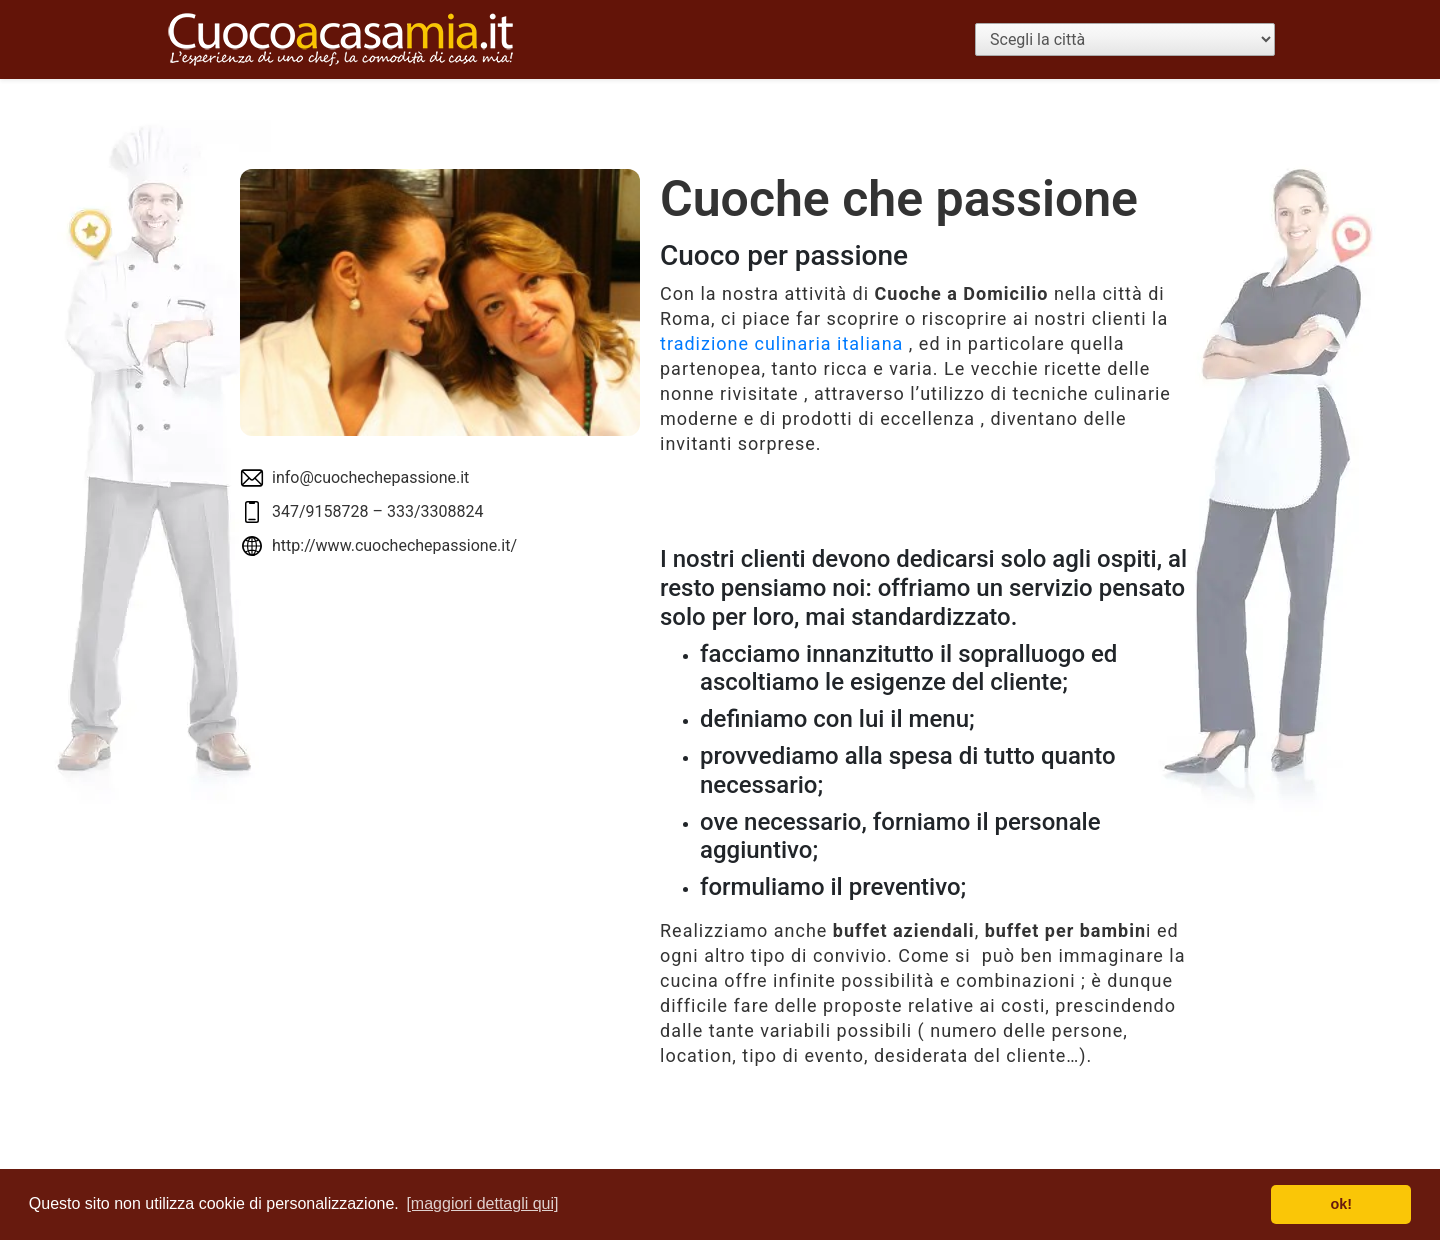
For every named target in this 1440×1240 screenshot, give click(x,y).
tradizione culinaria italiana (781, 343)
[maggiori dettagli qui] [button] (482, 1203)
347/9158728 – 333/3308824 (377, 511)
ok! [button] (1341, 1204)
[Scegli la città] (1125, 39)
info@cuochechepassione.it (370, 477)
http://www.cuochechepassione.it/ (394, 545)
